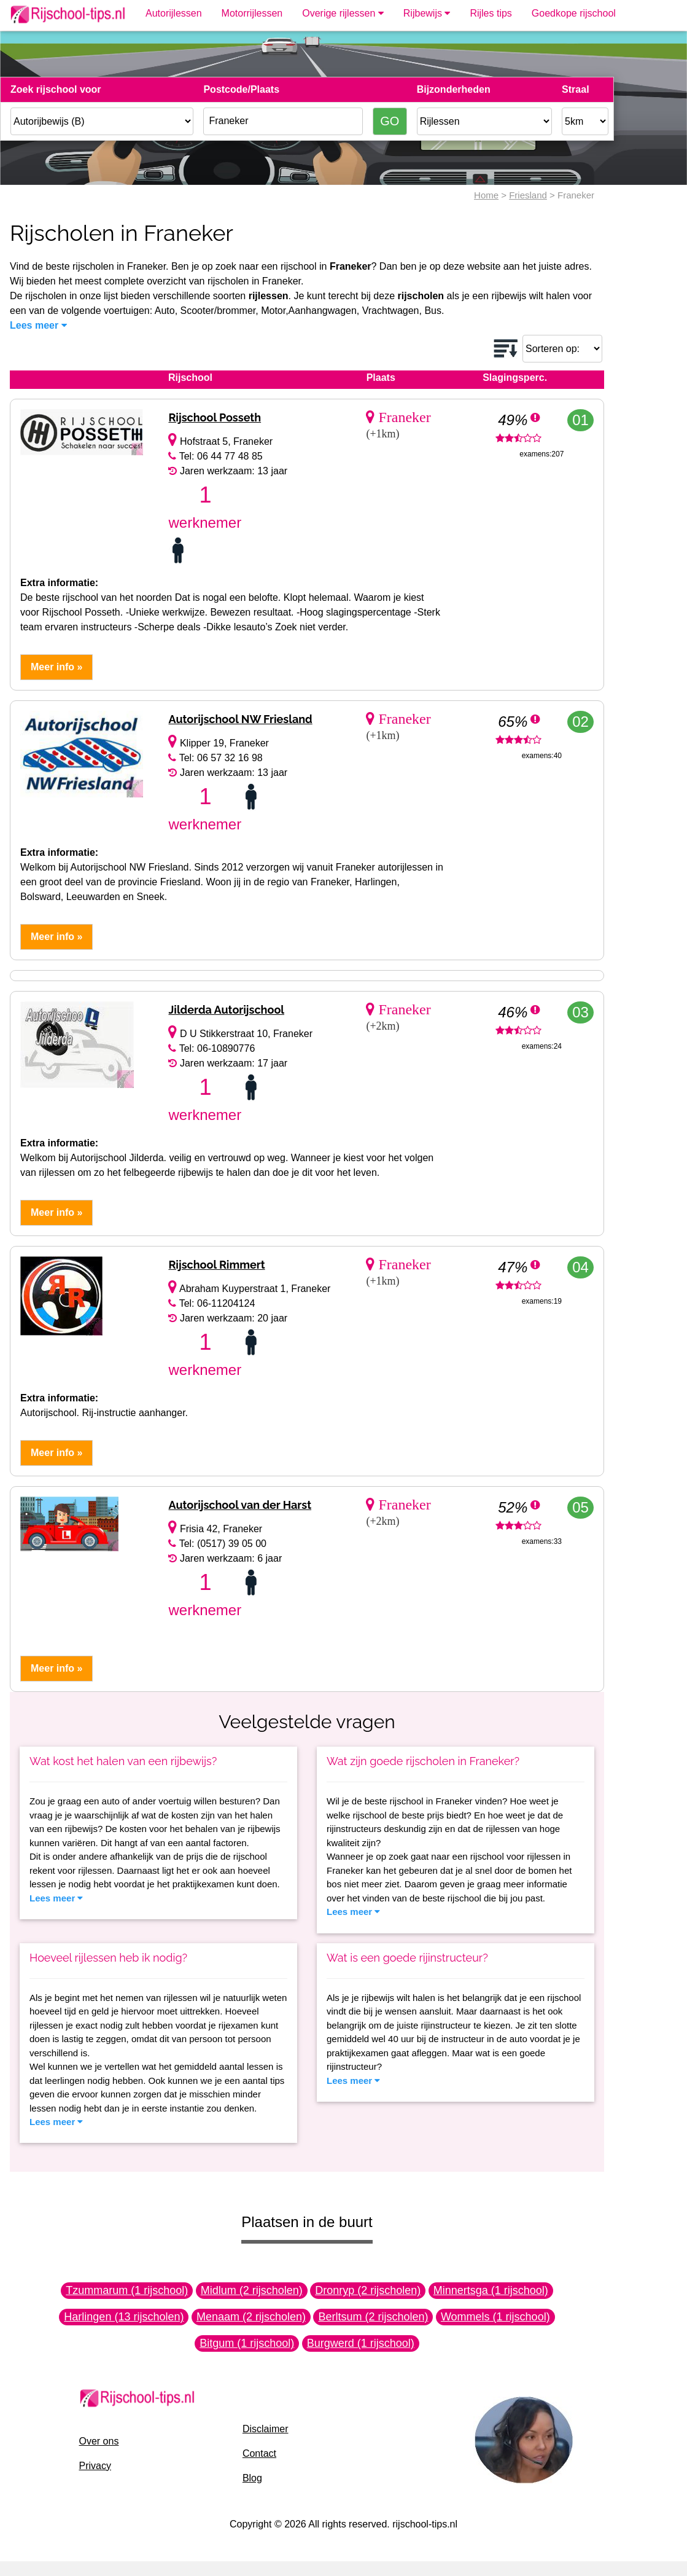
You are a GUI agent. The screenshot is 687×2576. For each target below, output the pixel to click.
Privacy (95, 2466)
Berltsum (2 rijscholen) (373, 2317)
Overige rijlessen (343, 13)
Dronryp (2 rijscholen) (368, 2290)
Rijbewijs (427, 13)
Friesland (528, 195)
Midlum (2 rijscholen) (252, 2290)
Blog (252, 2478)
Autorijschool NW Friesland (240, 719)
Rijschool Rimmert (216, 1264)
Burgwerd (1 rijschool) (360, 2343)
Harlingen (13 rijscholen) (124, 2317)
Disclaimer (266, 2429)
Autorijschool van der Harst (239, 1504)
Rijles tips (490, 13)
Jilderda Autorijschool (226, 1009)
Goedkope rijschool (574, 13)
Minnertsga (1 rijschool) (490, 2290)
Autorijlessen (174, 13)
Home (486, 195)
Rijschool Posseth (214, 417)
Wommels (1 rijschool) (495, 2317)
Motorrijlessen (252, 13)
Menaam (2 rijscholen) (251, 2317)
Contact (259, 2453)
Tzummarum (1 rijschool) (127, 2290)
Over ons (99, 2441)
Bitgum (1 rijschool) (247, 2343)
